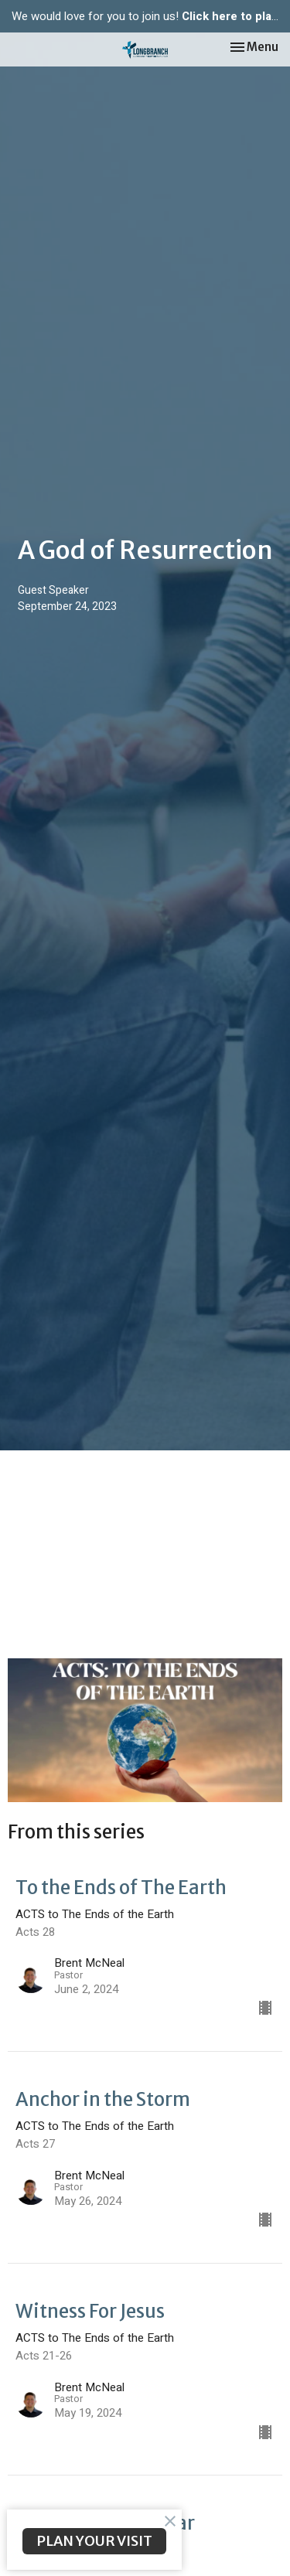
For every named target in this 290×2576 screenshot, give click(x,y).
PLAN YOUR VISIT (94, 2541)
